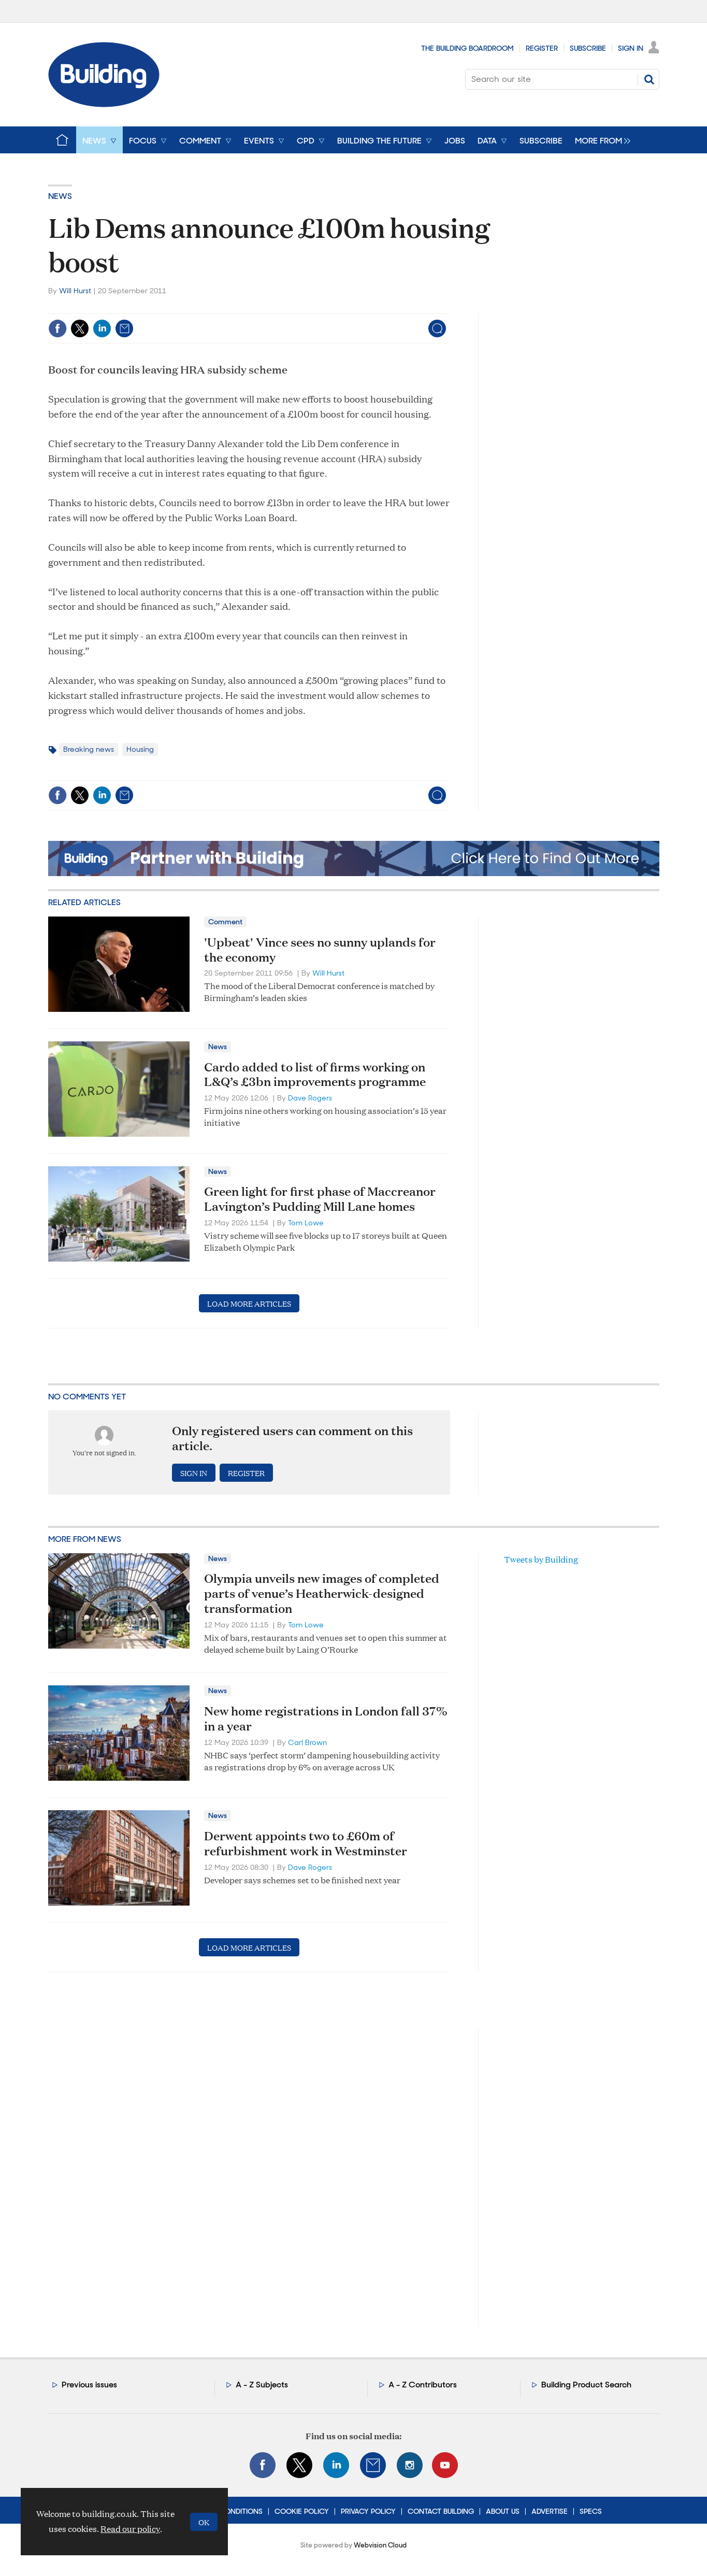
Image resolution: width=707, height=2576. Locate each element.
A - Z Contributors (422, 2384)
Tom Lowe (306, 1222)
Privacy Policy (368, 2511)
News (60, 196)
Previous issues (89, 2384)
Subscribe (588, 48)
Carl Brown (307, 1742)
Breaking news (88, 749)
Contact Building (441, 2511)
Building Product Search (586, 2384)
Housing (140, 749)
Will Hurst (75, 290)
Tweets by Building (541, 1559)
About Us (503, 2511)
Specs (591, 2511)
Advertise (549, 2511)
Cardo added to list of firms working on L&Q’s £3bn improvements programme (315, 1074)
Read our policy (130, 2529)
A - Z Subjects (262, 2384)
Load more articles (249, 1303)
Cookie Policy (302, 2511)
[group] (600, 139)
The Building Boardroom (467, 48)
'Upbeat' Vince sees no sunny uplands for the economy (320, 949)
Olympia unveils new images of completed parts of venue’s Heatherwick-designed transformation (321, 1593)
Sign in (193, 1472)
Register (542, 48)
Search (649, 79)
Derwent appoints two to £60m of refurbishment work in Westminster (305, 1843)
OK (203, 2521)
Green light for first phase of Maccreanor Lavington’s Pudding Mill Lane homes (320, 1198)
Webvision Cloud (380, 2545)
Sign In (630, 48)
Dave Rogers (310, 1098)
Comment (225, 921)
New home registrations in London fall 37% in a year (326, 1718)
